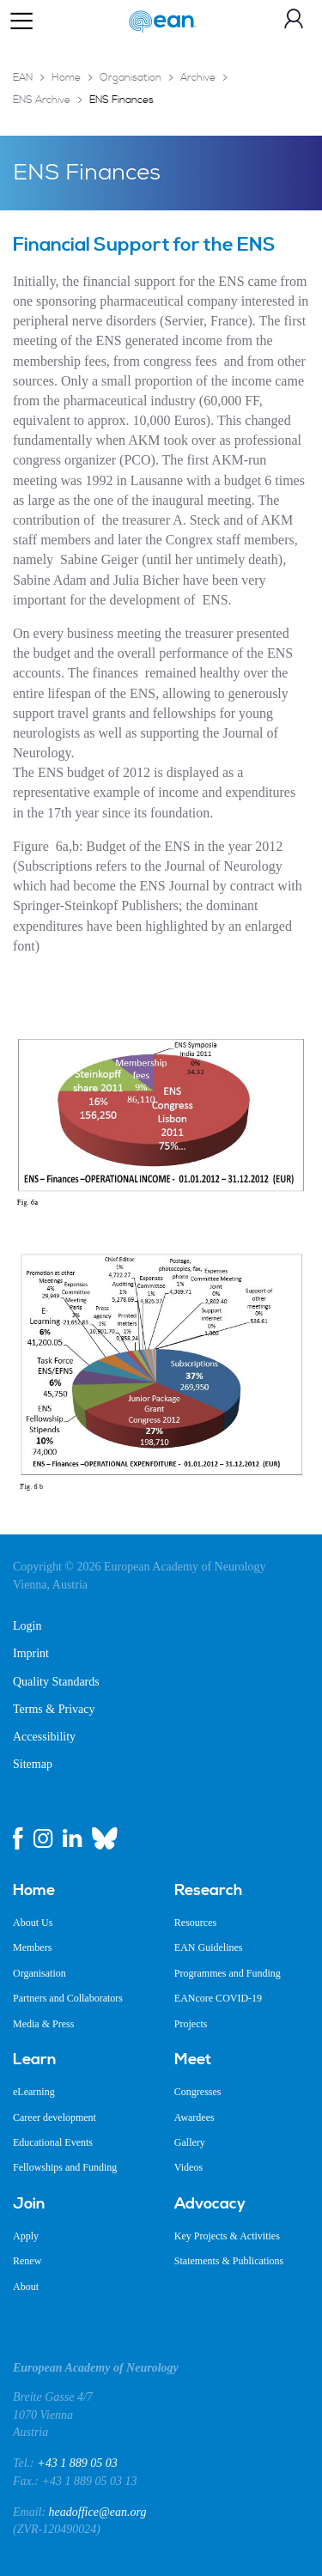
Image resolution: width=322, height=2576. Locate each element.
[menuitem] (81, 1891)
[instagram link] (42, 1838)
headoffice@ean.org (98, 2512)
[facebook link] (18, 1838)
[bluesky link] (105, 1838)
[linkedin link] (72, 1838)
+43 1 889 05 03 (77, 2463)
